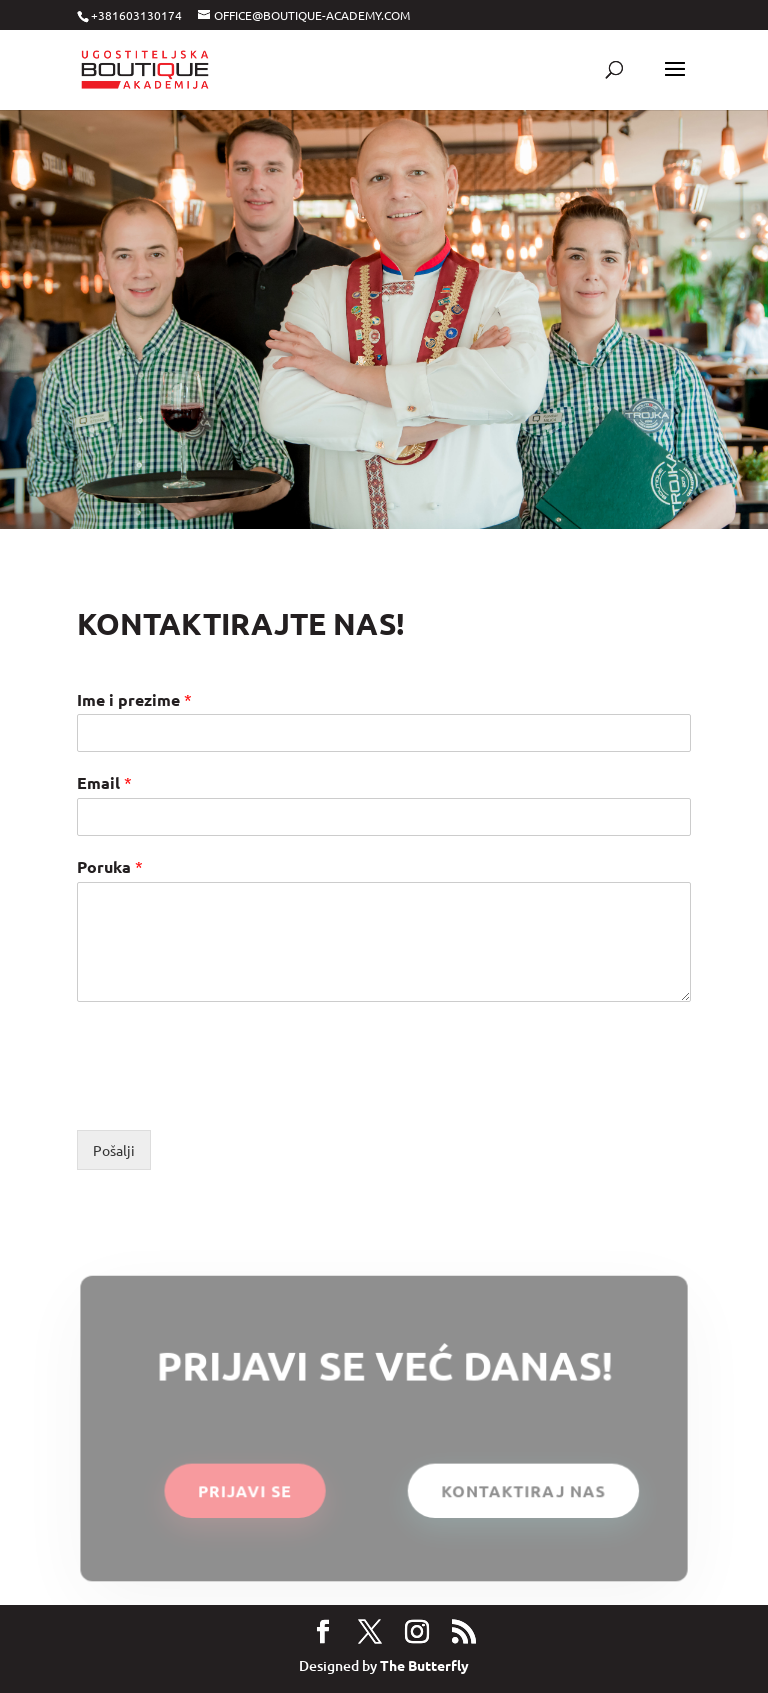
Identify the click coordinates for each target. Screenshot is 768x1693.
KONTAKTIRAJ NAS (522, 1490)
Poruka (110, 866)
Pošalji (114, 1150)
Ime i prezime (134, 699)
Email (104, 782)
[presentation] (229, 1097)
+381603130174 (136, 15)
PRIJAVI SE (245, 1490)
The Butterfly (424, 1665)
